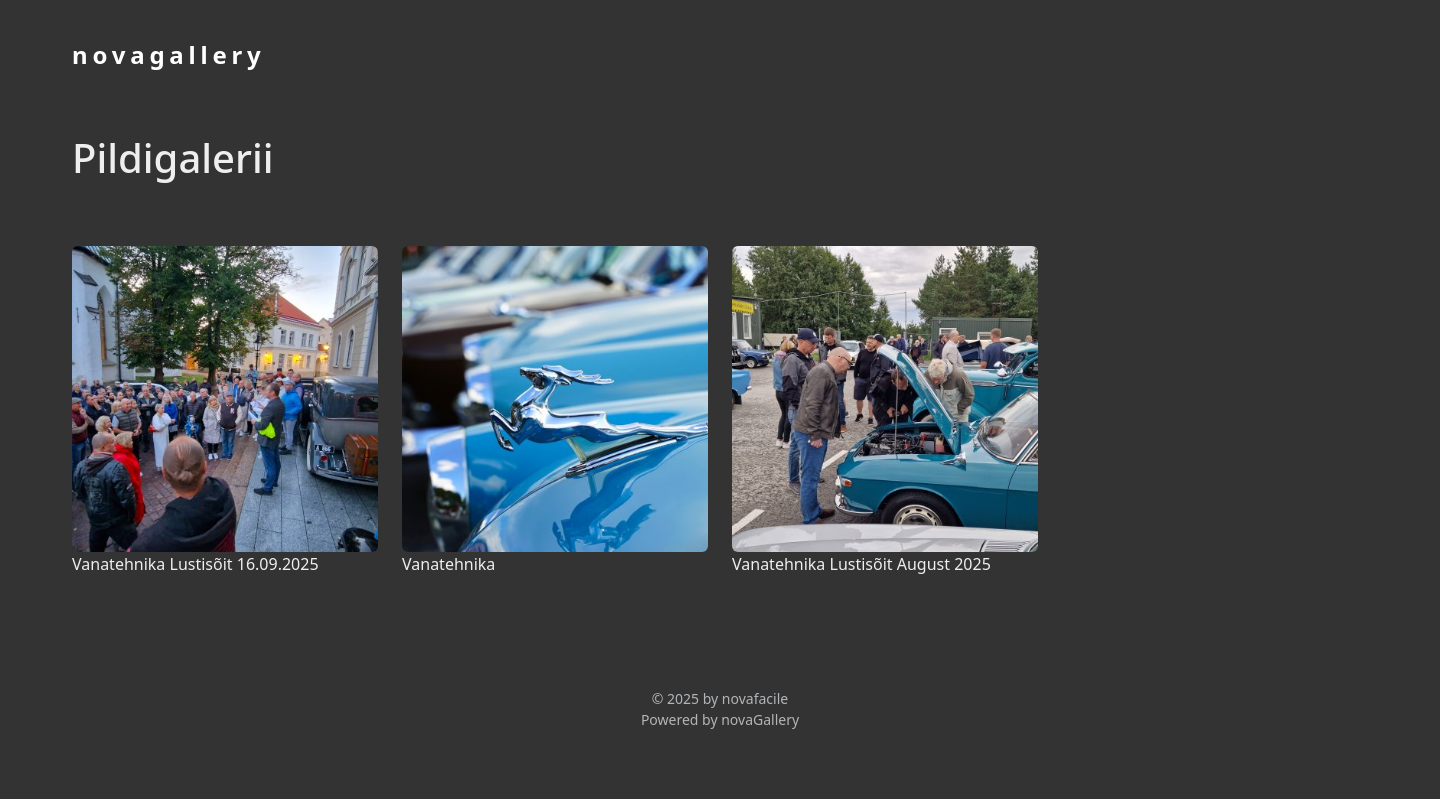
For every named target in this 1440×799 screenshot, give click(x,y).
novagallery (169, 54)
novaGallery (760, 719)
